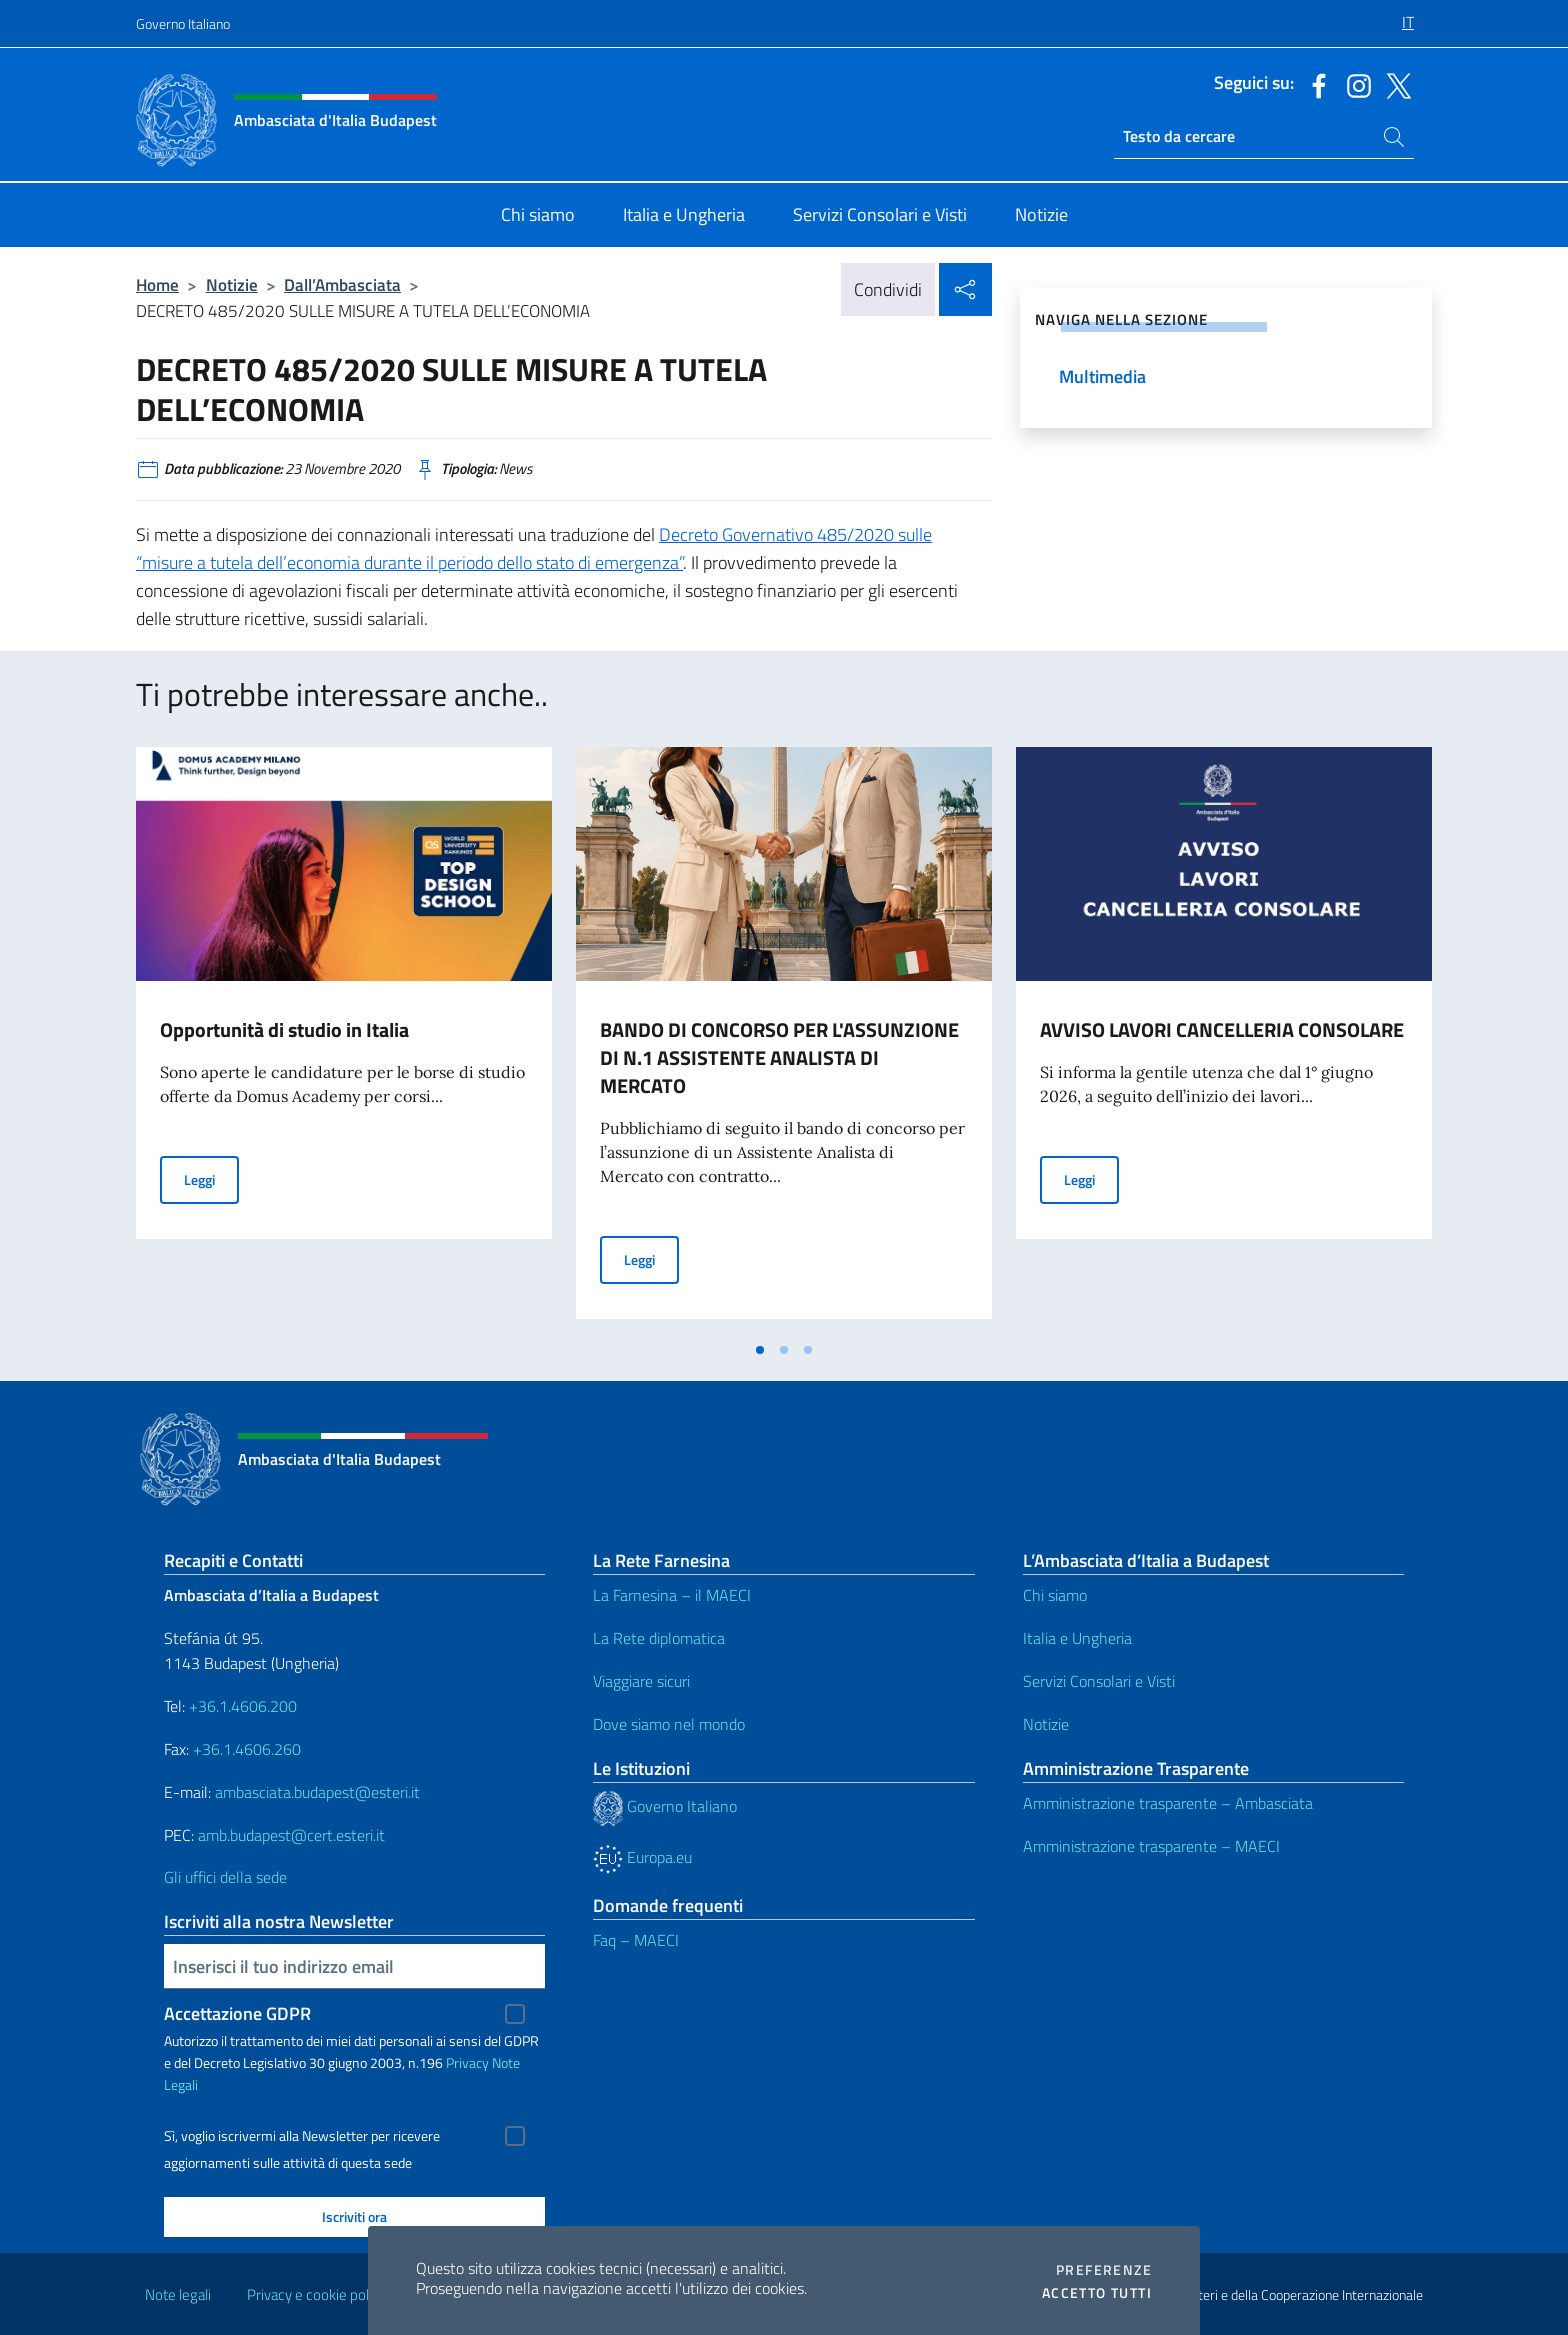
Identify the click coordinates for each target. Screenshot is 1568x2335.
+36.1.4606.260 (247, 1749)
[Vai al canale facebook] (1314, 84)
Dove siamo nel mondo (669, 1724)
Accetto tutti (1097, 2293)
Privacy (467, 2062)
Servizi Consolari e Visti (1099, 1681)
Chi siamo (1055, 1595)
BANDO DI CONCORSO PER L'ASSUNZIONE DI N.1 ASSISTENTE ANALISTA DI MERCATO (779, 1057)
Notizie (232, 284)
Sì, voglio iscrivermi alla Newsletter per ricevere (302, 2136)
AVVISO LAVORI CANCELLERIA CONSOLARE (1222, 1029)
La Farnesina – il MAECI (672, 1595)
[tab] (760, 1350)
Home (157, 284)
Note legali (178, 2294)
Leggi (211, 1178)
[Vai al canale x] (1394, 84)
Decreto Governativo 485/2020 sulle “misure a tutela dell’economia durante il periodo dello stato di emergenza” (534, 548)
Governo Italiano (183, 23)
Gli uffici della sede (225, 1877)
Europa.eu (642, 1857)
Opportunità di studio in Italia (284, 1029)
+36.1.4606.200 (243, 1706)
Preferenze (1104, 2270)
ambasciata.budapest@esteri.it (317, 1792)
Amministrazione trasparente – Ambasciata (1168, 1803)
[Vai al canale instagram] (1354, 84)
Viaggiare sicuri (641, 1681)
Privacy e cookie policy (316, 2294)
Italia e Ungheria (1077, 1638)
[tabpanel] (344, 1039)
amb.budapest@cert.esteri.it (291, 1835)
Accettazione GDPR (237, 2013)
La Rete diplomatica (659, 1638)
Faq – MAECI (636, 1940)
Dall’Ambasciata (342, 284)
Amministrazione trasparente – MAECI (1151, 1846)
